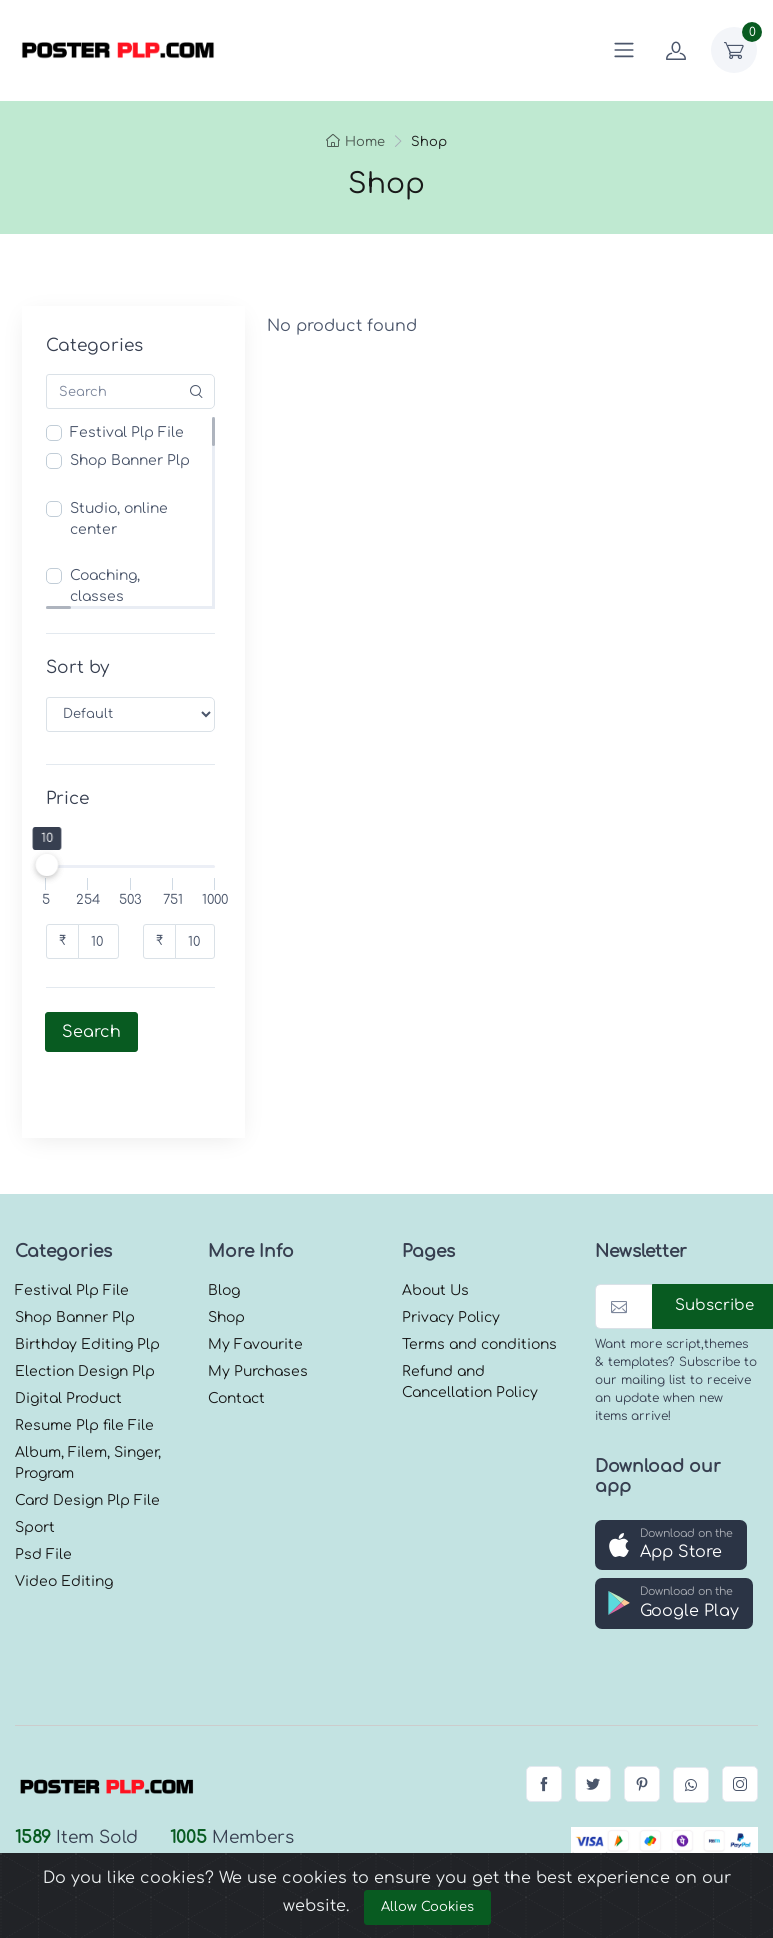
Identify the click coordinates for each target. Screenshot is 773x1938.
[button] (671, 1489)
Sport (35, 1471)
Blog (224, 1234)
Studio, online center (119, 519)
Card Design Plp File (87, 1444)
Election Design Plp (85, 1315)
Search (91, 1032)
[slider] (47, 865)
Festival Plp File (127, 432)
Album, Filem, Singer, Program (88, 1407)
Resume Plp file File (84, 1369)
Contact (236, 1342)
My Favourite (255, 1288)
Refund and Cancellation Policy (470, 1326)
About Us (435, 1234)
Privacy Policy (451, 1261)
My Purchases (258, 1315)
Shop (226, 1261)
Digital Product (68, 1342)
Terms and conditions (479, 1288)
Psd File (43, 1498)
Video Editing (64, 1525)
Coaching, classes (105, 586)
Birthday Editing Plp (87, 1288)
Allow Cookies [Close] (427, 1907)
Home (355, 142)
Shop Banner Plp (130, 460)
